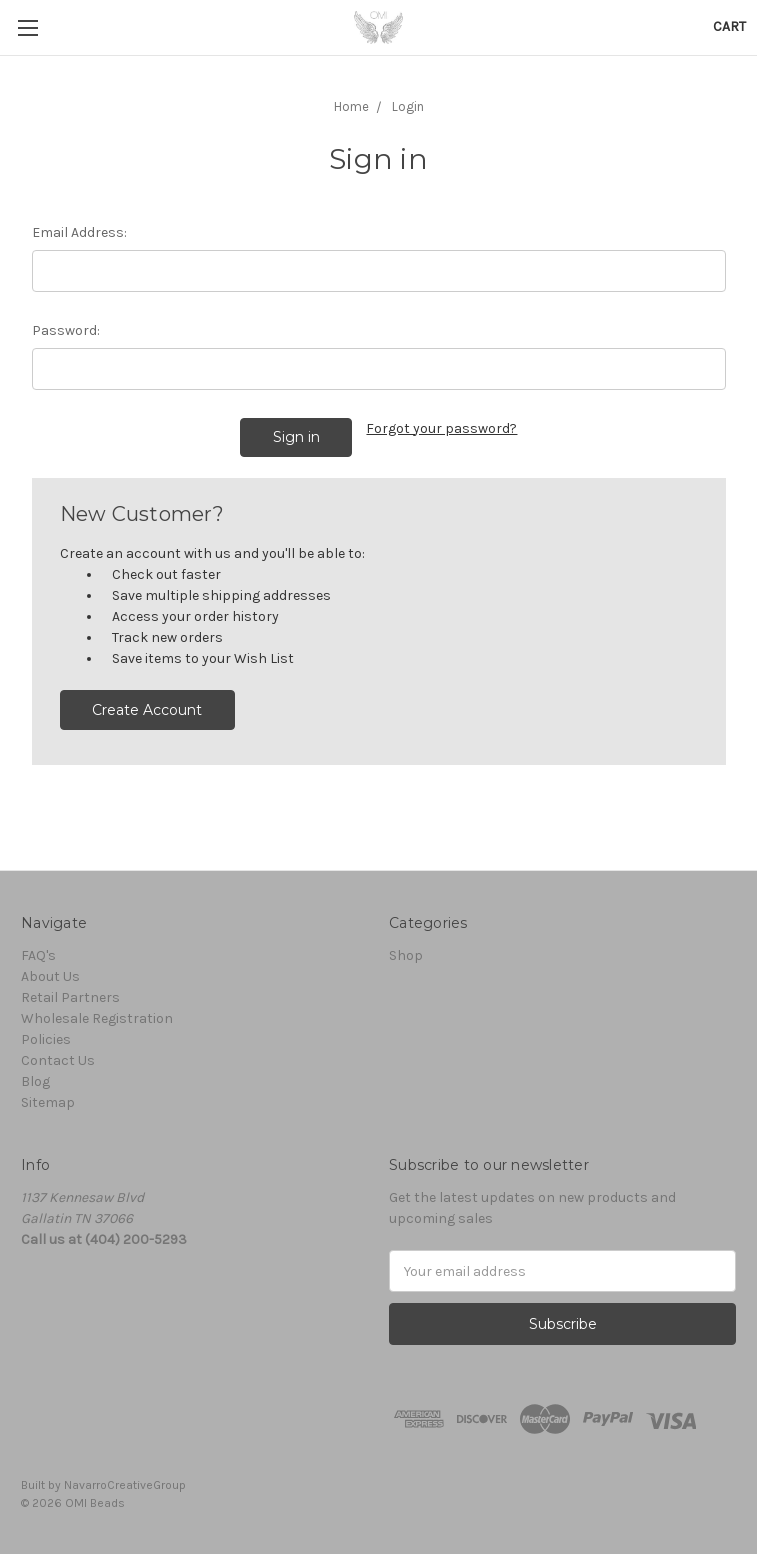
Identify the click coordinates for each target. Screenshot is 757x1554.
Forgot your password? (441, 428)
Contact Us (58, 1060)
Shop (406, 955)
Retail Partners (70, 997)
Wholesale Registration (97, 1018)
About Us (50, 976)
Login (408, 106)
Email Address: (79, 232)
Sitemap (48, 1102)
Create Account (147, 710)
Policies (46, 1039)
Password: (66, 330)
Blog (35, 1081)
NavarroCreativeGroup (125, 1485)
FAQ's (38, 955)
